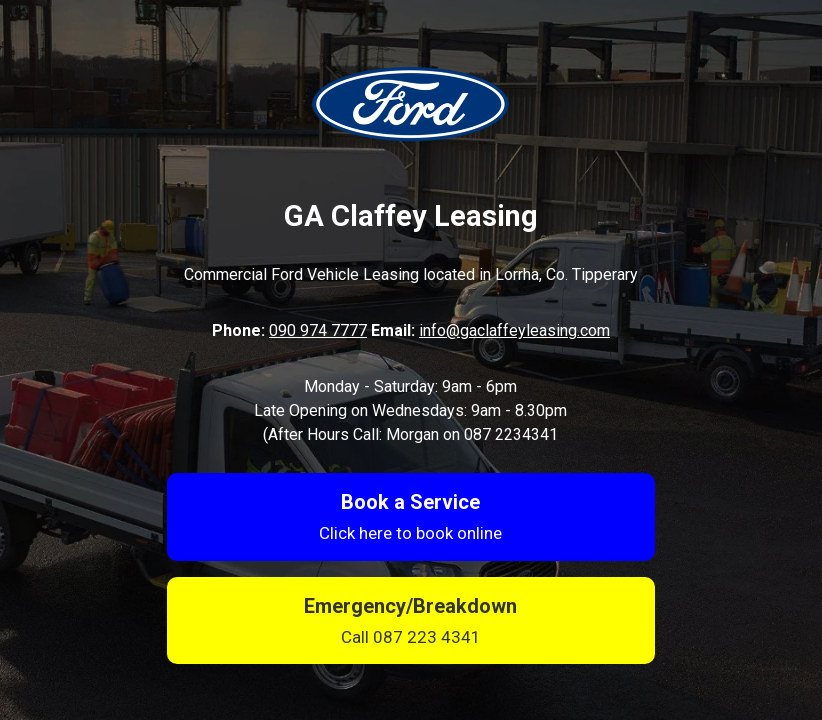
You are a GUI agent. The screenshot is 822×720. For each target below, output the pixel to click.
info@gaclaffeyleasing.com (514, 330)
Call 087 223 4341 (411, 637)
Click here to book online (410, 533)
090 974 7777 (318, 330)
